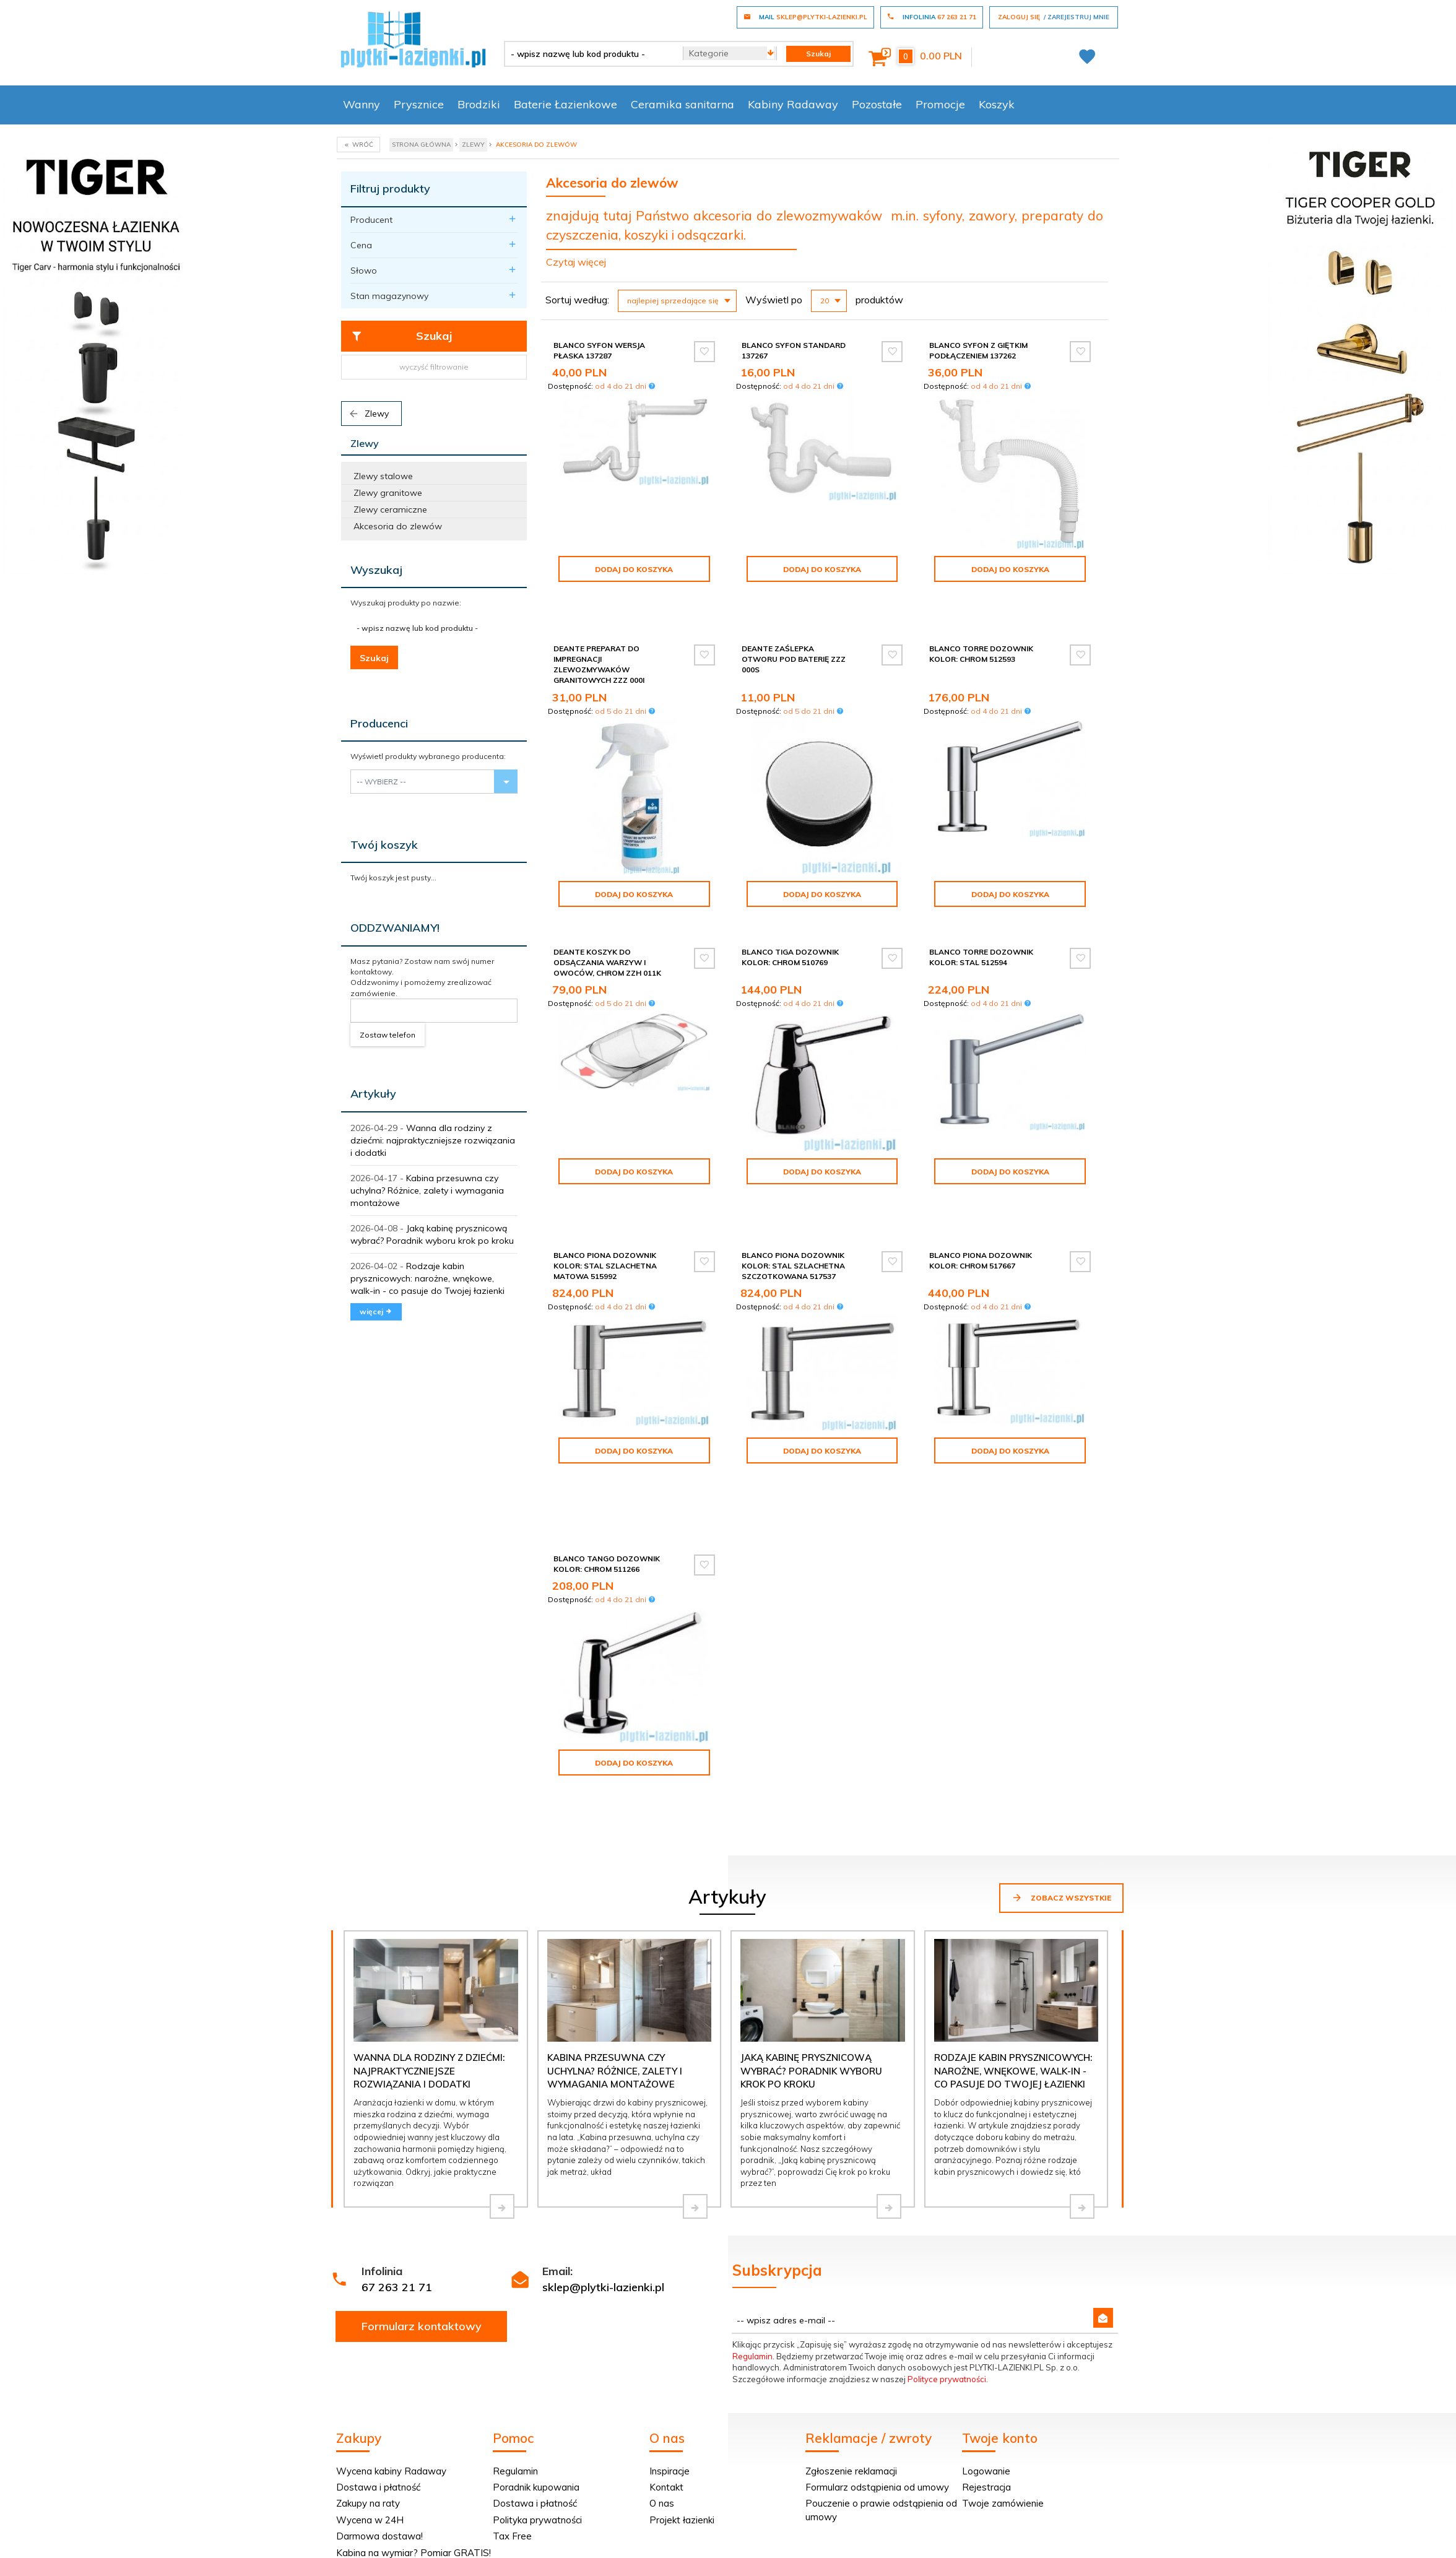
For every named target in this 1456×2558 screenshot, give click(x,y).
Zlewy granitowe (387, 492)
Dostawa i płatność (378, 2487)
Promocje (940, 104)
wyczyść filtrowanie (434, 366)
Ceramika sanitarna (682, 104)
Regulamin (752, 2356)
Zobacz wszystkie (1061, 1897)
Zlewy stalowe (383, 476)
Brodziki (478, 104)
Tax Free (512, 2536)
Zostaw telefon (387, 1034)
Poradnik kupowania (536, 2487)
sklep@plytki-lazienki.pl (603, 2287)
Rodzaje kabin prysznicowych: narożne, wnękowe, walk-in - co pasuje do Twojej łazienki (427, 1278)
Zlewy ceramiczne (390, 509)
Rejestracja (986, 2487)
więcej (376, 1311)
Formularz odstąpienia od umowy (877, 2487)
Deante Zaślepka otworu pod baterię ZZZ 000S (794, 659)
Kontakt (666, 2487)
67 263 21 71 (397, 2287)
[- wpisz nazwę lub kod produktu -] (589, 53)
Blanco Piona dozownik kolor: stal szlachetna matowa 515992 (605, 1266)
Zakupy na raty (368, 2503)
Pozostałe (877, 104)
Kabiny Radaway (793, 104)
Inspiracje (669, 2471)
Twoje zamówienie (1003, 2503)
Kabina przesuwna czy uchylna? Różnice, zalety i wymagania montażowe (427, 1190)
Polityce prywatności (947, 2379)
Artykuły (373, 1093)
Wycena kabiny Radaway (391, 2471)
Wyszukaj (376, 570)
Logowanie (986, 2471)
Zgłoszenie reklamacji (851, 2471)
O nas (661, 2503)
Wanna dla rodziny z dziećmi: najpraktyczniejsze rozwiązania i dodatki (432, 1140)
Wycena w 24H (370, 2520)
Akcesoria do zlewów (397, 526)
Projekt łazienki (681, 2520)
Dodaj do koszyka (634, 569)
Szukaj (401, 336)
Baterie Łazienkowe (565, 104)
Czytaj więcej (576, 262)
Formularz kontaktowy (422, 2326)
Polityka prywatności (537, 2520)
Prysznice (419, 104)
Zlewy (368, 413)
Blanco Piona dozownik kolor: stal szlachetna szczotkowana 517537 (793, 1266)
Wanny (361, 104)
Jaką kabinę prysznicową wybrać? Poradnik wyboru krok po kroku (811, 2071)
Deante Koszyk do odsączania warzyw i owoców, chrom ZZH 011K (607, 962)
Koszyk (997, 104)
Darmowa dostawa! (379, 2536)
